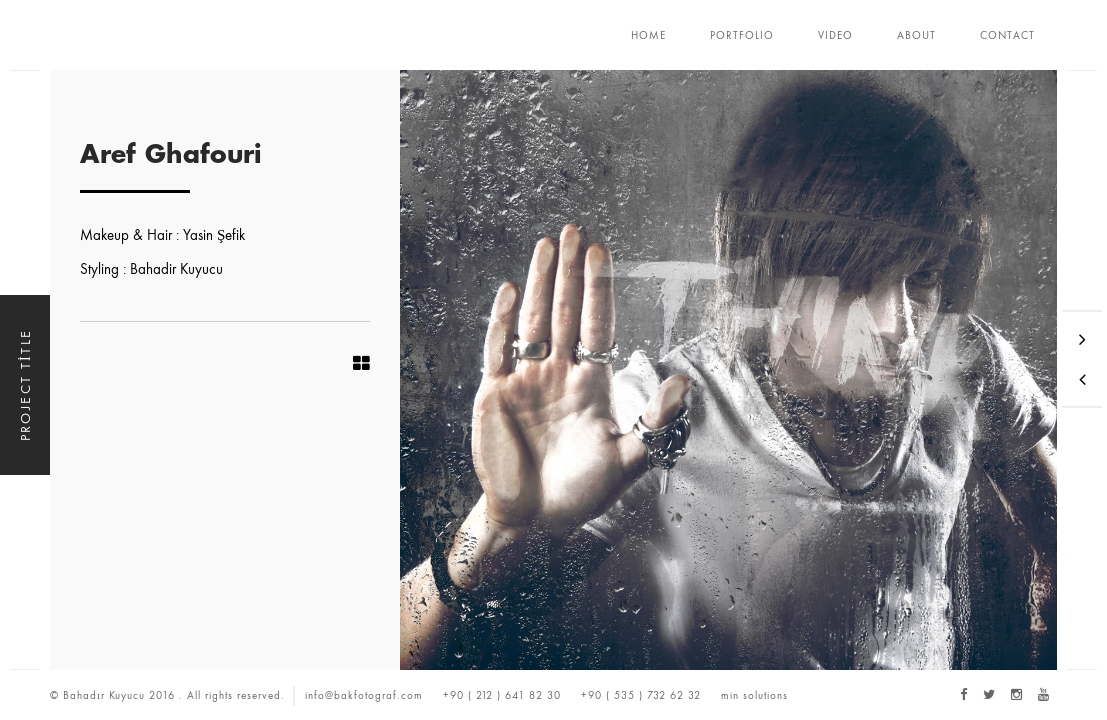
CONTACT (1007, 35)
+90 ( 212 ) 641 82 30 (502, 695)
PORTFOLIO (742, 35)
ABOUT (916, 35)
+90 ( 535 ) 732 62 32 (641, 695)
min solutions (754, 695)
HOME (648, 35)
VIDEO (835, 35)
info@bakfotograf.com (364, 695)
